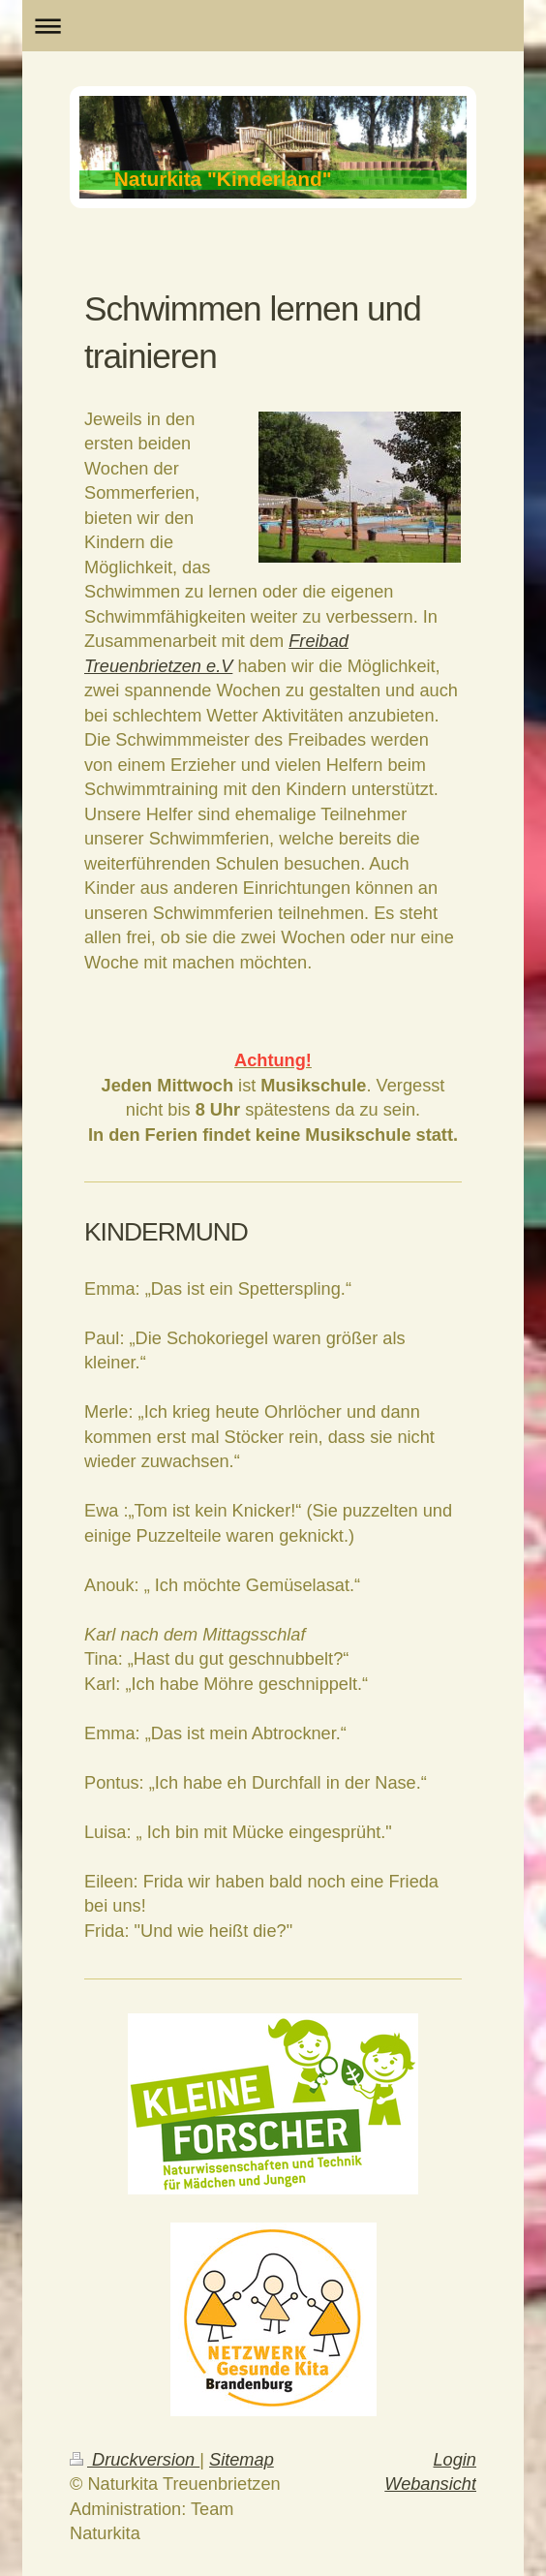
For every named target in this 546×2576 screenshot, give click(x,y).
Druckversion (134, 2459)
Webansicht (430, 2484)
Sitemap (241, 2459)
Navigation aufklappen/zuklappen (273, 25)
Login (454, 2459)
